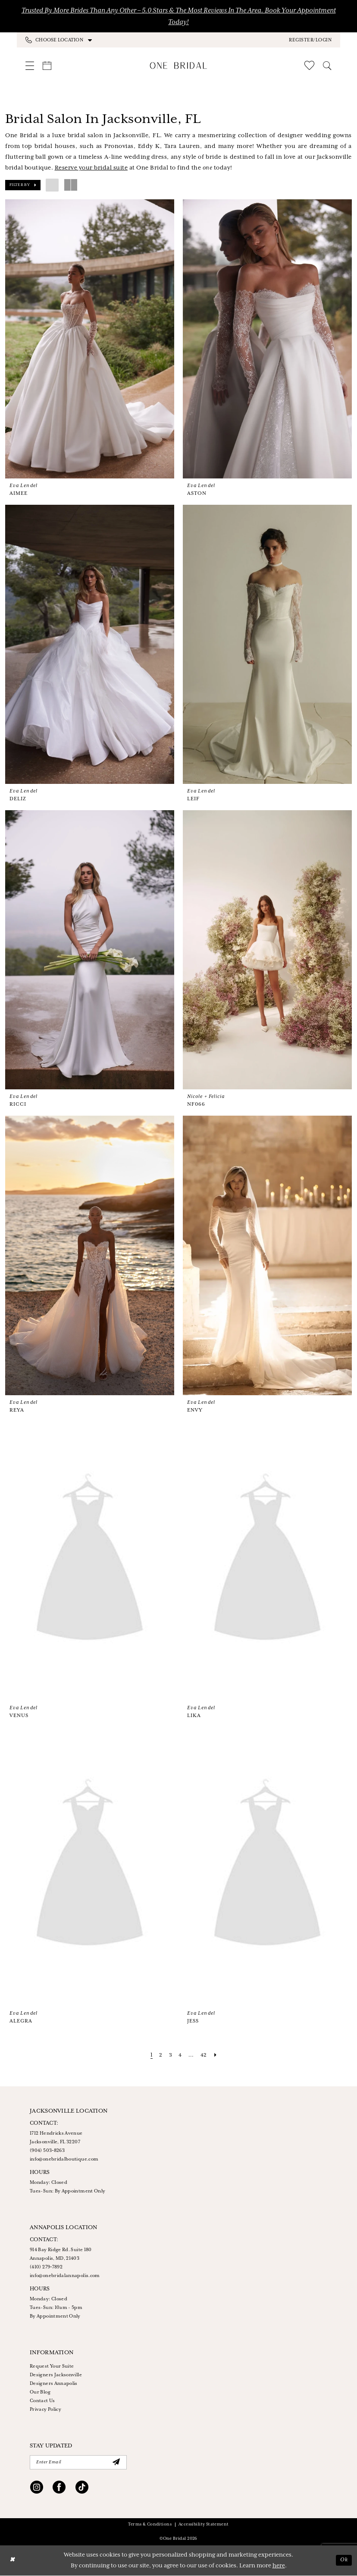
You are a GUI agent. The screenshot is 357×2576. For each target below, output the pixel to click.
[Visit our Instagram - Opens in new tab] (37, 2489)
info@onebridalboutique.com (64, 2159)
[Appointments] (47, 65)
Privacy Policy (45, 2409)
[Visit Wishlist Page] (309, 65)
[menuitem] (101, 40)
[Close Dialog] (12, 2560)
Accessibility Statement (203, 2525)
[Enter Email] (78, 2462)
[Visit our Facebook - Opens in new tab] (59, 2489)
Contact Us (42, 2400)
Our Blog (40, 2392)
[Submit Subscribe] (116, 2462)
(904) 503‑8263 (47, 2150)
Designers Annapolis (54, 2383)
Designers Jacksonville (56, 2375)
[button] (310, 39)
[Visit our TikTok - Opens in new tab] (82, 2489)
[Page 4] (180, 2055)
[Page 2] (160, 2055)
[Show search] (327, 65)
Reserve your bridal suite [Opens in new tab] (91, 168)
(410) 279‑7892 (46, 2267)
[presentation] (89, 338)
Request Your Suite (52, 2366)
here (278, 2566)
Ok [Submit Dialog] (344, 2560)
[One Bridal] (179, 65)
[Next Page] (215, 2055)
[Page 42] (204, 2055)
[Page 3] (170, 2055)
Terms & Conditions (150, 2525)
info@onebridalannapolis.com (65, 2275)
